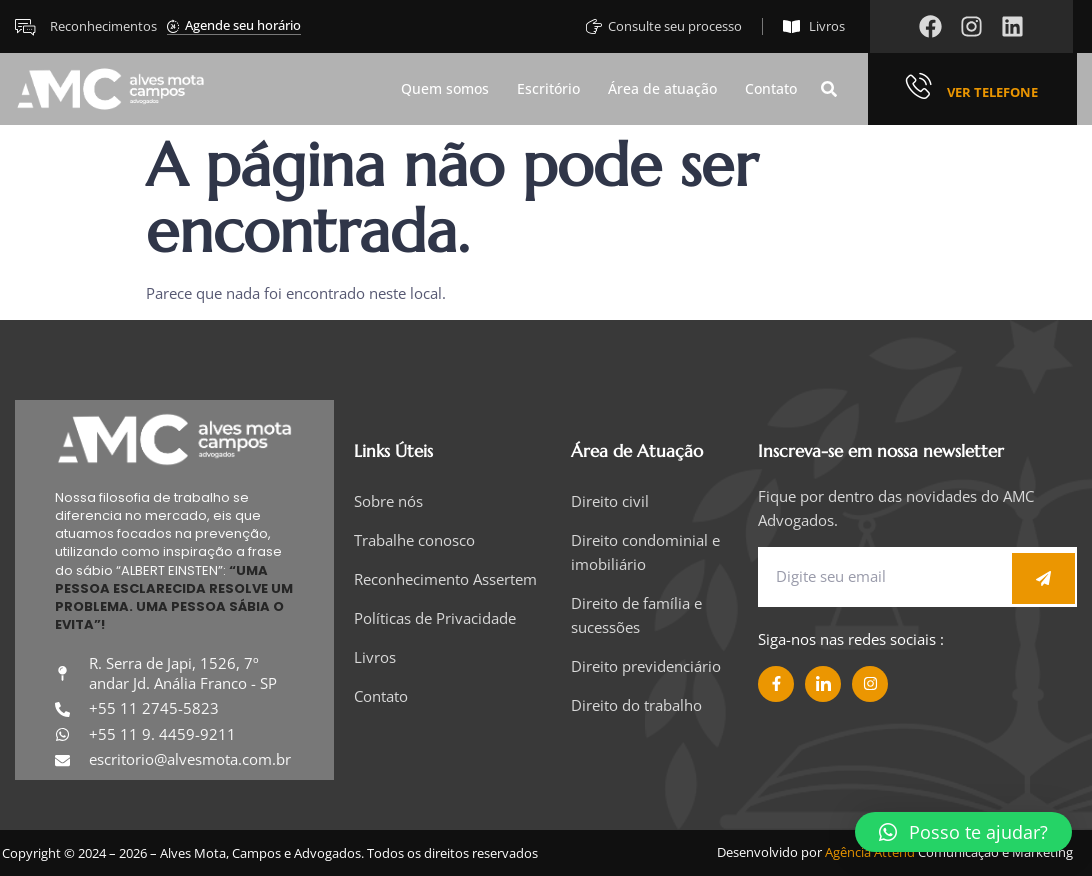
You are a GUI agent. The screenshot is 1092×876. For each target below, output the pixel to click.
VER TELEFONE (992, 92)
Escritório (548, 89)
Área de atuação (662, 89)
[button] (829, 89)
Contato (771, 89)
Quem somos (445, 89)
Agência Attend (870, 852)
